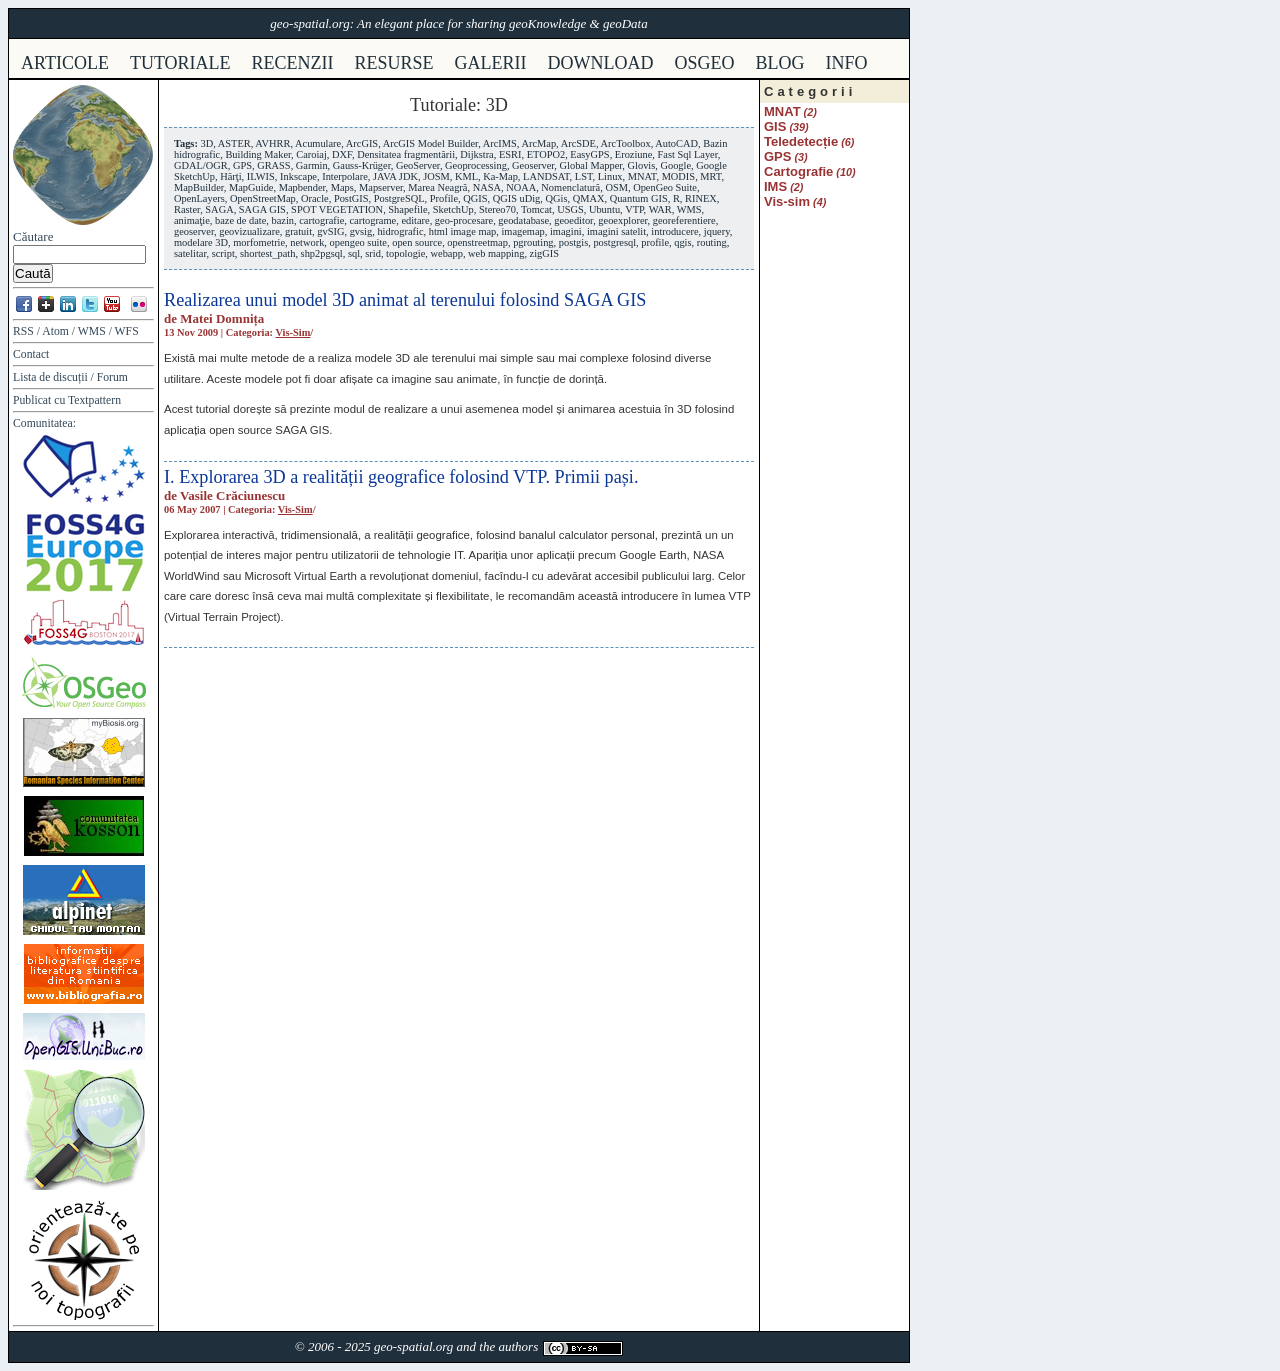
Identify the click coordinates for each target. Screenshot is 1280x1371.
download (601, 63)
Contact (31, 354)
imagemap (522, 231)
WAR (660, 209)
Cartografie (798, 171)
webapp (447, 253)
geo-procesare (464, 220)
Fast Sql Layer (688, 154)
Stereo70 (497, 209)
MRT (710, 176)
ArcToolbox (626, 143)
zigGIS (544, 253)
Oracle (315, 198)
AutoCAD (676, 143)
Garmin (312, 165)
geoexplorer (622, 220)
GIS (775, 126)
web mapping (496, 253)
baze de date (240, 220)
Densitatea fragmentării (406, 154)
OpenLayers (199, 198)
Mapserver (381, 187)
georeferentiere (684, 220)
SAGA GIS (262, 209)
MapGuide (251, 187)
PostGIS (351, 198)
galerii (491, 63)
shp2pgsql (322, 253)
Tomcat (536, 209)
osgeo (705, 63)
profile (655, 242)
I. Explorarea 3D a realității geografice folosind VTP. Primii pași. (401, 477)
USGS (570, 209)
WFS (127, 331)
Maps (342, 187)
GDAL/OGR (201, 165)
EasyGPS (589, 154)
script (223, 253)
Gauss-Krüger (362, 165)
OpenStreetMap (263, 198)
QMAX (589, 198)
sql (354, 253)
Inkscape (298, 176)
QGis (557, 198)
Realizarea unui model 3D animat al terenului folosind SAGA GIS (405, 300)
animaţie (192, 220)
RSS (23, 331)
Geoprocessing (476, 165)
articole (65, 63)
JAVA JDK (395, 176)
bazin (283, 220)
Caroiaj (311, 154)
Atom (55, 331)
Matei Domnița (222, 318)
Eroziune (634, 154)
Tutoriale (443, 105)
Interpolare (345, 176)
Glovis (642, 165)
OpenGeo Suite (665, 187)
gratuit (298, 231)
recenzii (293, 63)
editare (415, 220)
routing (712, 242)
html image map (463, 231)
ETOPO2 (546, 154)
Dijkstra (476, 154)
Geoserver (533, 165)
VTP (634, 209)
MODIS (679, 176)
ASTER (234, 143)
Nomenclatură (570, 187)
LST (584, 176)
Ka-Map (500, 176)
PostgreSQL (399, 198)
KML (466, 176)
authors (518, 1346)
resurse (394, 63)
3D (206, 143)
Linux (610, 176)
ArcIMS (500, 143)
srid (373, 253)
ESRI (510, 154)
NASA (487, 187)
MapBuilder (199, 187)
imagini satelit (616, 231)
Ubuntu (604, 209)
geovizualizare (249, 231)
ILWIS (261, 176)
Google (675, 165)
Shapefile (407, 209)
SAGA (219, 209)
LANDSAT (546, 176)
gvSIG (330, 231)
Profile (444, 198)
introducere (674, 231)
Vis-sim (292, 332)
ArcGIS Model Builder (430, 143)
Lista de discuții (50, 377)
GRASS (274, 165)
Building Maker (258, 154)
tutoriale (180, 63)
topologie (405, 253)
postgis (573, 242)
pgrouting (533, 242)
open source (417, 242)
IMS (775, 186)
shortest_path (267, 253)
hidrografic (400, 231)
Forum (112, 377)
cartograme (372, 220)
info (847, 63)
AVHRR (272, 143)
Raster (187, 209)
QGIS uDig (517, 198)
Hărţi (230, 176)
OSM (616, 187)
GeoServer (418, 165)
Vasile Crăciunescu (232, 495)
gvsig (361, 231)
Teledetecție (801, 141)
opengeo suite (358, 242)
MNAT (642, 176)
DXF (342, 154)
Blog (780, 63)
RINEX (701, 198)
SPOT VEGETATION (337, 209)
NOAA (521, 187)
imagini (566, 231)
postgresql (614, 242)
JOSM (436, 176)
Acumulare (318, 143)
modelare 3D (201, 242)
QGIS (475, 198)
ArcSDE (578, 143)
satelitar (190, 253)
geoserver (194, 231)
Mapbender (302, 187)
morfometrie (259, 242)
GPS (242, 165)
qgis (682, 242)
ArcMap (538, 143)
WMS (92, 331)
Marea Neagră (437, 187)
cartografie (321, 220)
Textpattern (94, 400)
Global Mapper (591, 165)
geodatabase (523, 220)
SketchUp (453, 209)
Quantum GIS (639, 198)
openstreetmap (477, 242)
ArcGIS (362, 143)
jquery (717, 231)
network (307, 242)
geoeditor (573, 220)
